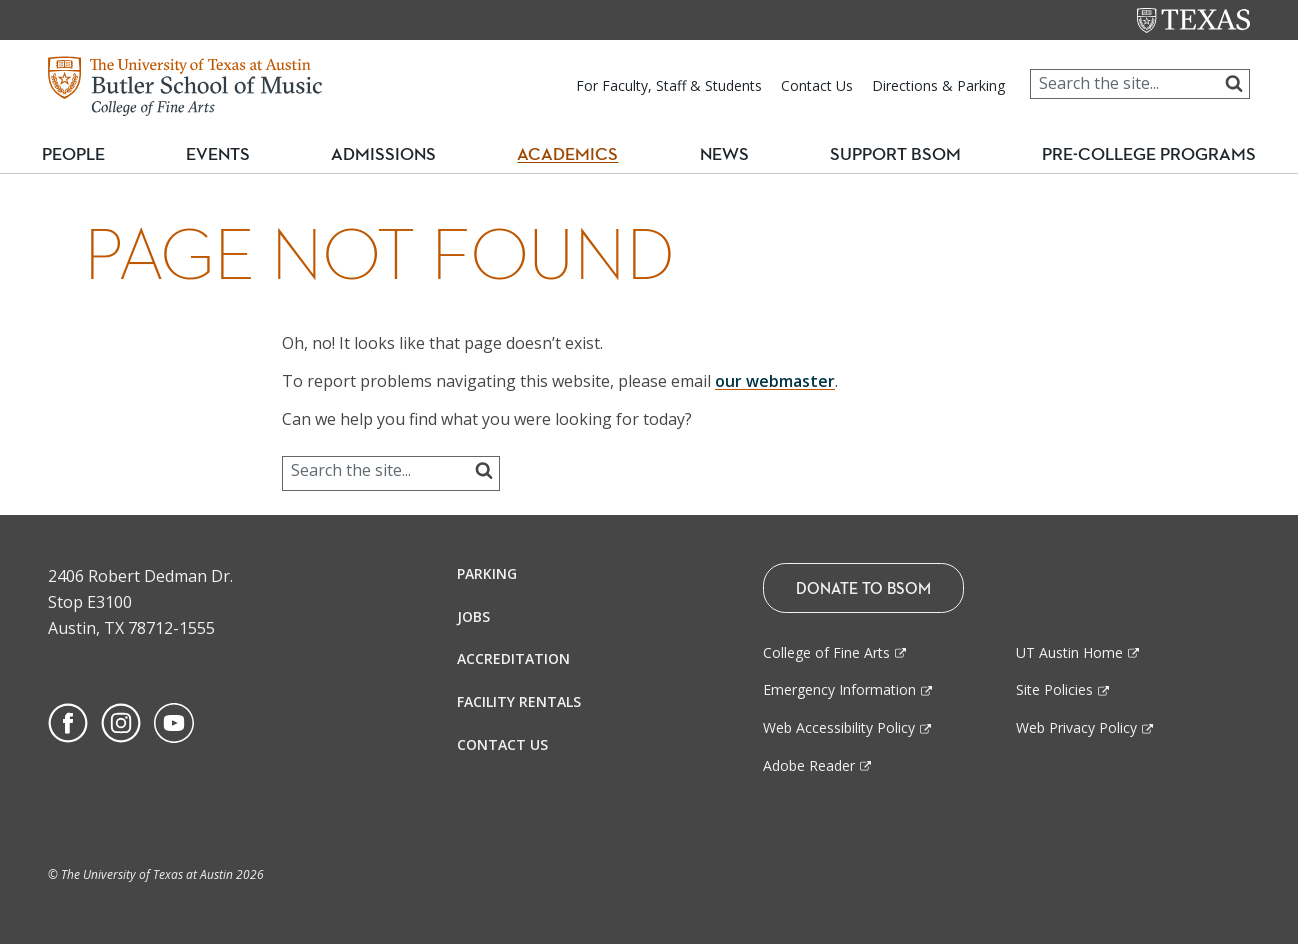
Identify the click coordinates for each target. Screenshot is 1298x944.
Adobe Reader (809, 765)
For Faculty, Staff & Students (669, 85)
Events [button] (234, 154)
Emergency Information (839, 689)
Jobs (473, 616)
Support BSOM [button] (887, 155)
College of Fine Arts (826, 652)
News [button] (720, 155)
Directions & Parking (938, 85)
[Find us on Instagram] (121, 721)
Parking (487, 573)
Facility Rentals (519, 701)
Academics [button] (575, 154)
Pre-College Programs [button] (1145, 154)
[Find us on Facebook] (68, 721)
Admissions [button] (395, 154)
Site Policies (1054, 689)
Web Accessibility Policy (839, 727)
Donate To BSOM (863, 588)
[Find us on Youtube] (174, 721)
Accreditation (513, 658)
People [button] (85, 155)
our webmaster (775, 381)
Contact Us (817, 85)
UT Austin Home (1069, 652)
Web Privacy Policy (1076, 727)
